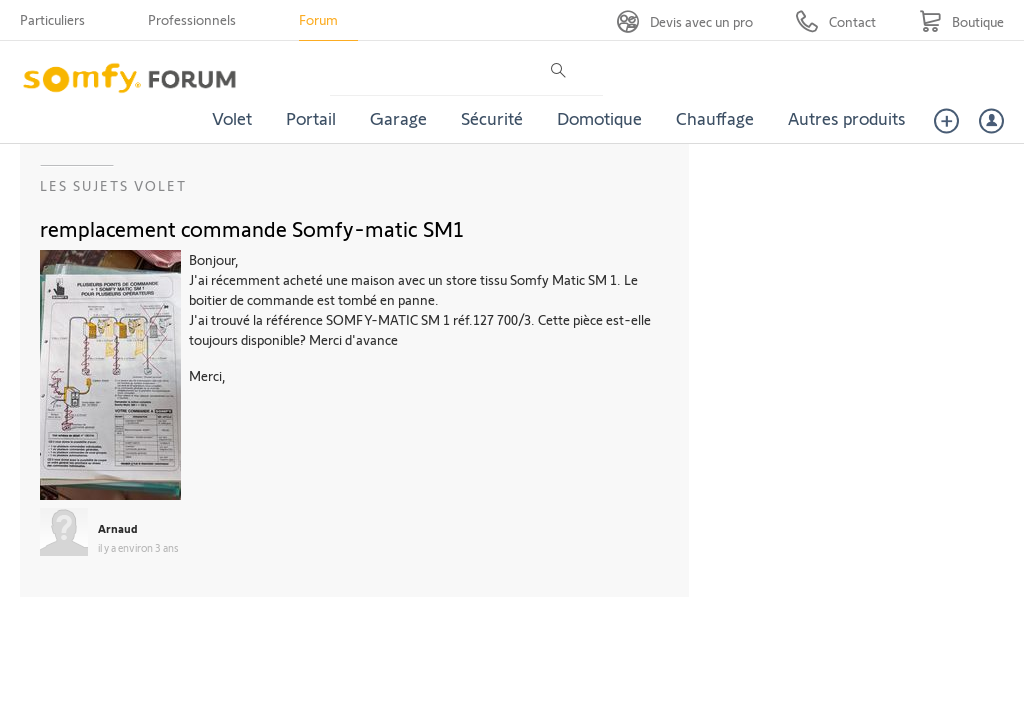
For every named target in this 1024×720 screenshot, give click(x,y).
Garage (398, 118)
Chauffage (715, 118)
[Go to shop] (961, 21)
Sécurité (492, 118)
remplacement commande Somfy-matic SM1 (252, 228)
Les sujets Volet (113, 185)
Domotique (599, 118)
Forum (318, 19)
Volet (232, 118)
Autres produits (847, 118)
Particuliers (52, 19)
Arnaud (118, 528)
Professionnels (192, 19)
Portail (311, 118)
